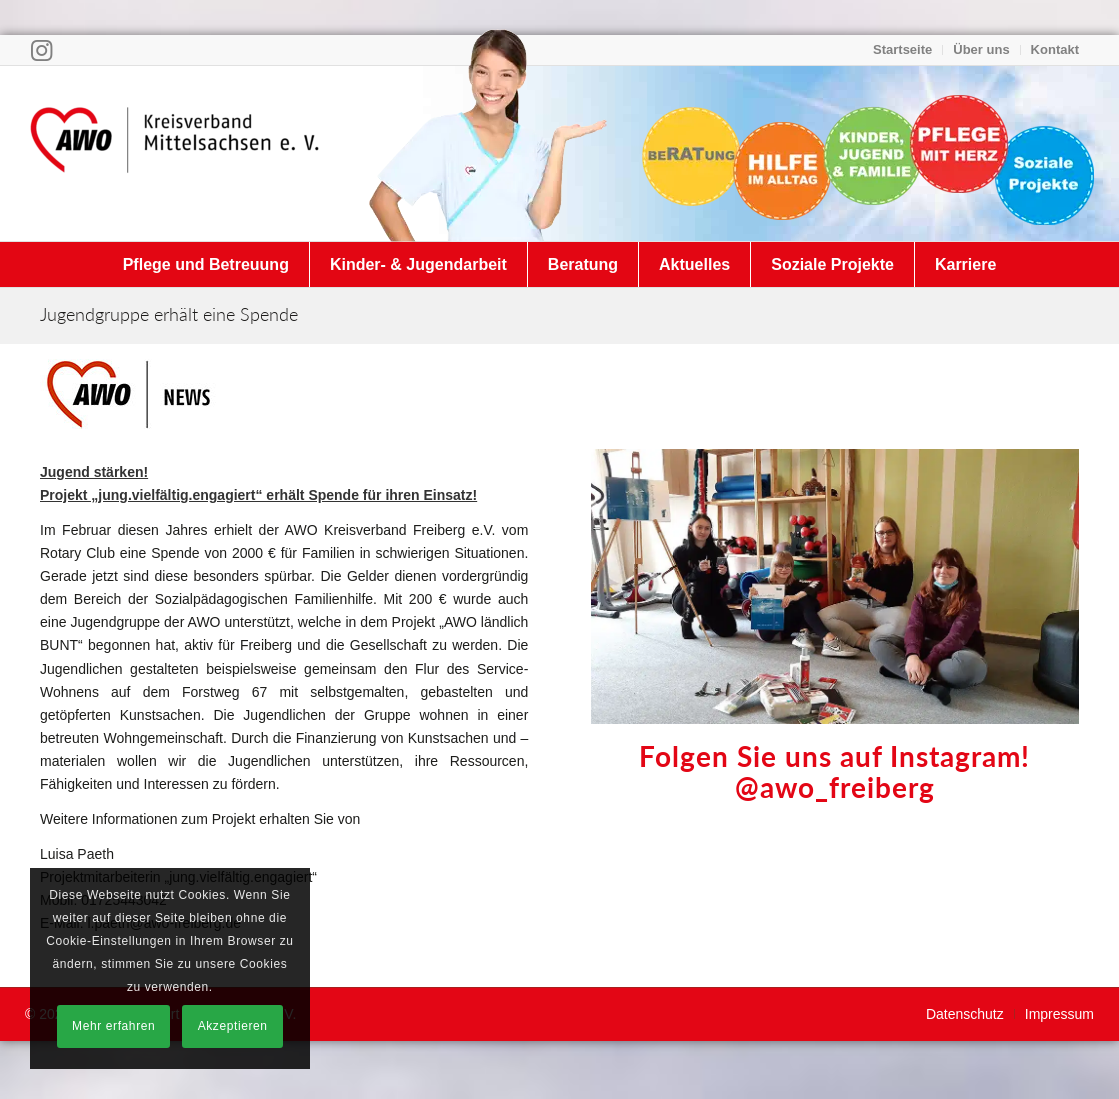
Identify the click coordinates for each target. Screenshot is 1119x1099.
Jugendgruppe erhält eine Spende (169, 314)
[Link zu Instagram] (41, 50)
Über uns (981, 49)
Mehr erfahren (113, 1026)
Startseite (902, 49)
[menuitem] (903, 50)
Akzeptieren (233, 1026)
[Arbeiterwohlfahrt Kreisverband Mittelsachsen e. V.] (175, 153)
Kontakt (1055, 49)
